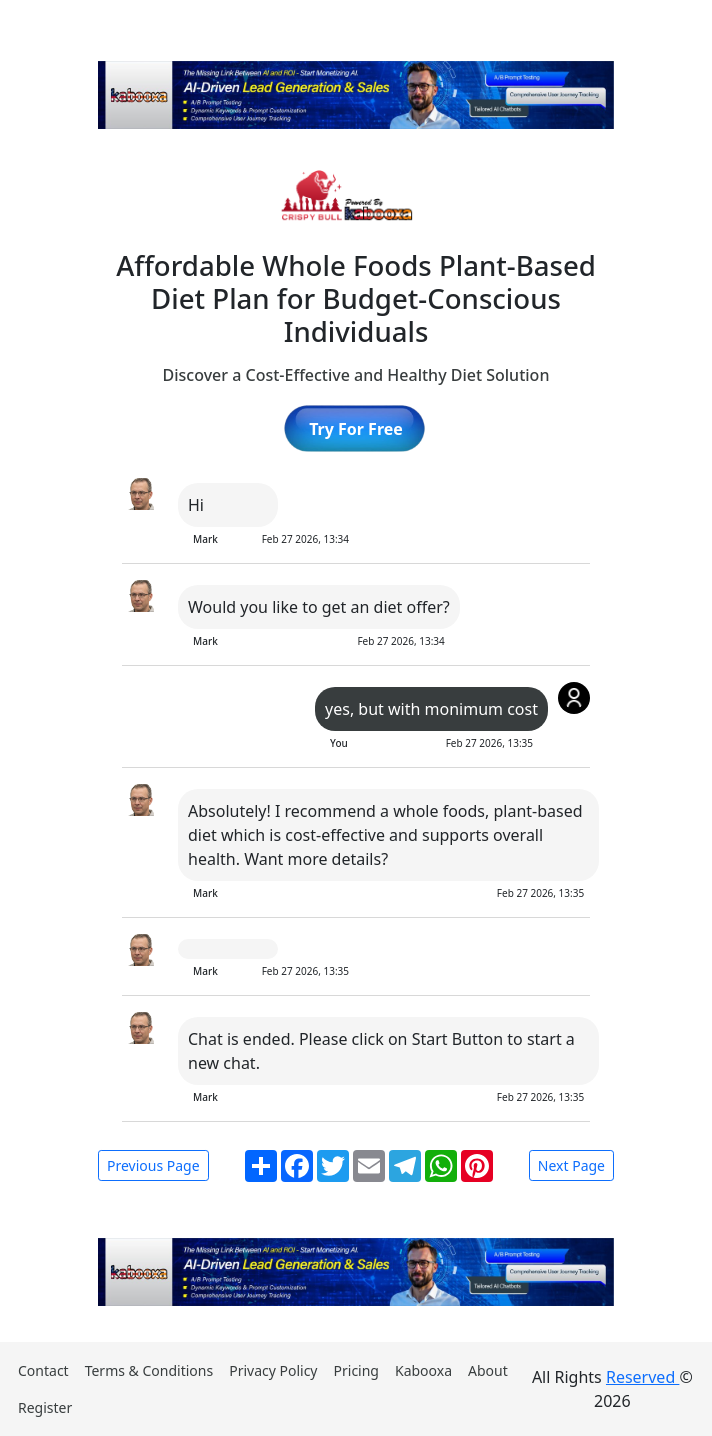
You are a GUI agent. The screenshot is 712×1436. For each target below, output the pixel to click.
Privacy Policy (273, 1370)
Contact (43, 1370)
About (488, 1370)
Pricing (356, 1370)
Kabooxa (423, 1370)
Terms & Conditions (149, 1370)
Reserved (642, 1377)
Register (45, 1407)
